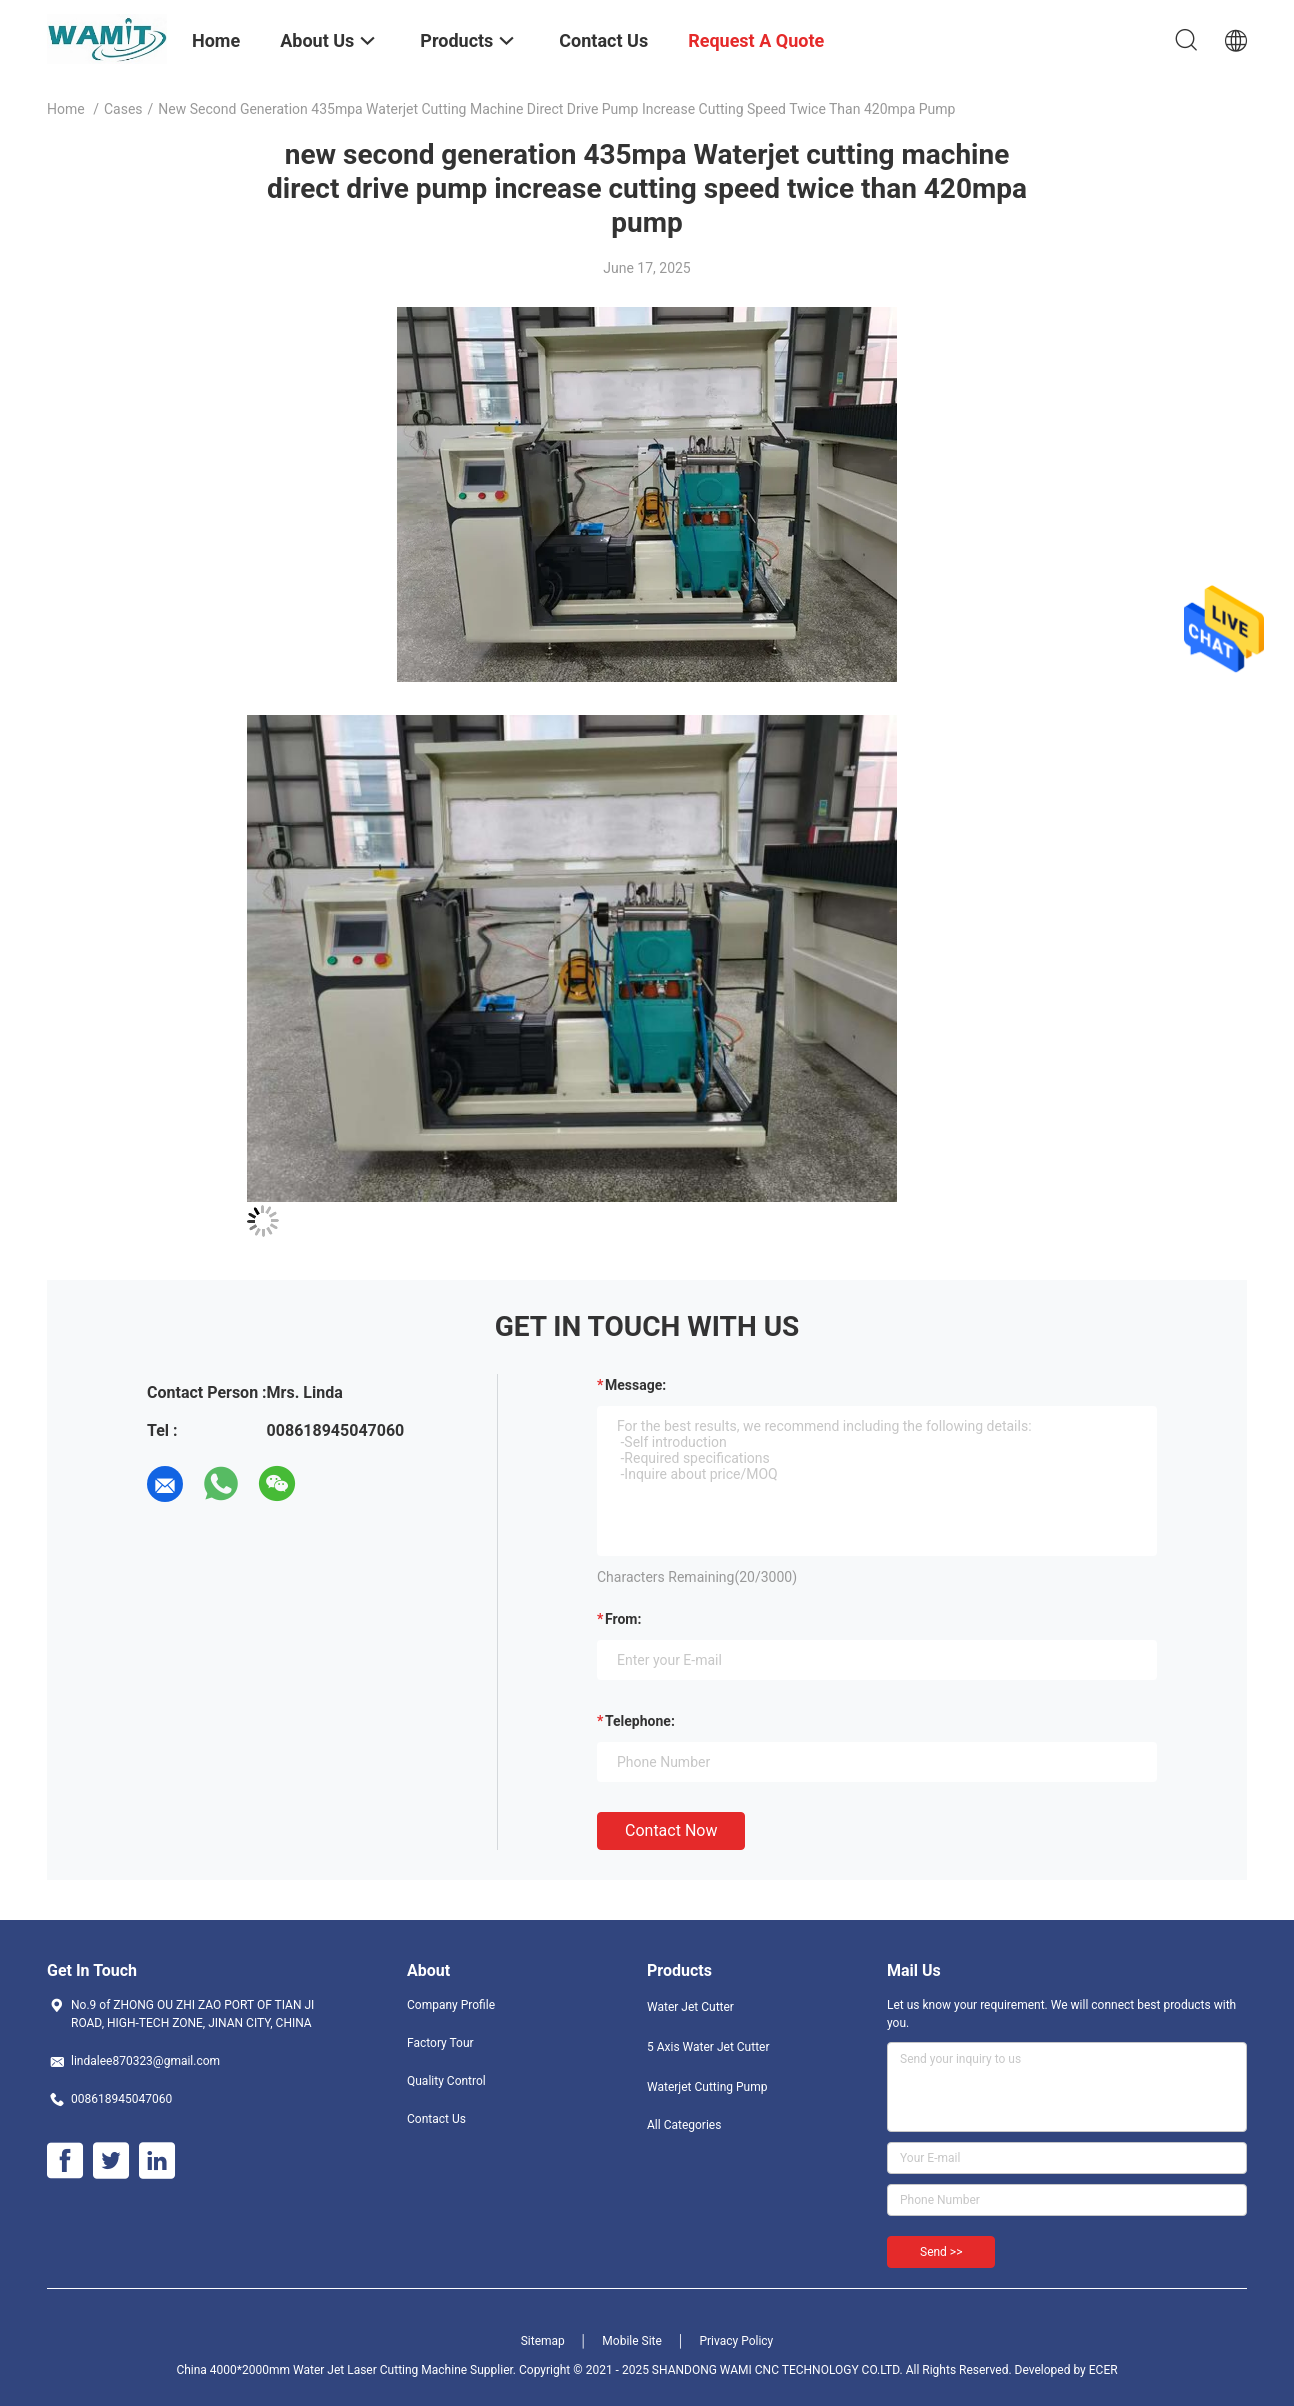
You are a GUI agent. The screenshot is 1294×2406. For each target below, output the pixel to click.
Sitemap (543, 2341)
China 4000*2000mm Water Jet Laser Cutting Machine (321, 2370)
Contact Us (436, 2119)
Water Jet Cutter (690, 2007)
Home (66, 109)
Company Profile (451, 2005)
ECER (1103, 2370)
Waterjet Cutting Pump (707, 2087)
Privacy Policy (736, 2341)
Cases (123, 109)
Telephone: (640, 1721)
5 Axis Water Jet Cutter (708, 2047)
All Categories (684, 2125)
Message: (635, 1385)
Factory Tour (440, 2043)
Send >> (941, 2252)
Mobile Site (632, 2341)
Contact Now (671, 1830)
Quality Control (446, 2081)
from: (623, 1619)
